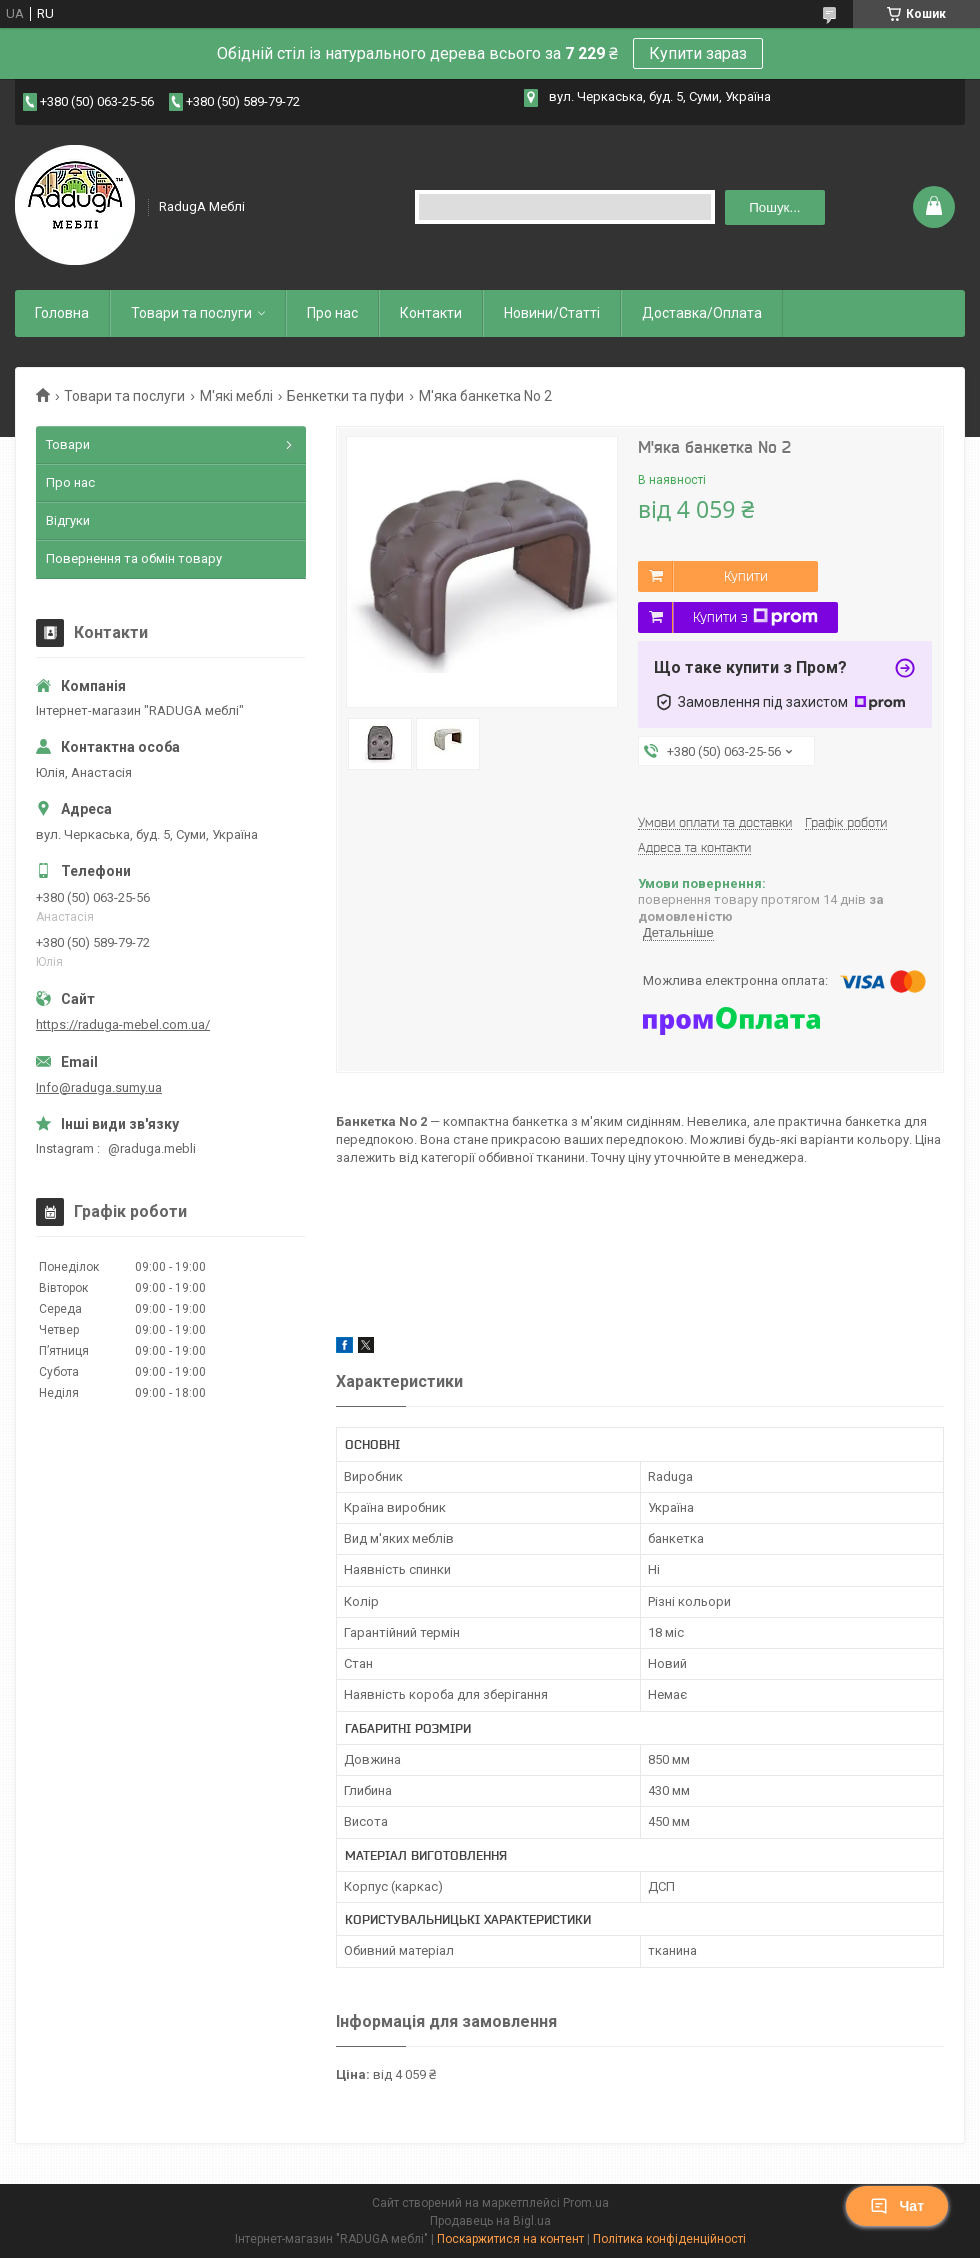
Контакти (431, 313)
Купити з (755, 617)
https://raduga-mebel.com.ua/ (123, 1024)
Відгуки (68, 520)
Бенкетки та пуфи (345, 396)
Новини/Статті (552, 313)
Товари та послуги (191, 313)
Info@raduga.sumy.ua (99, 1087)
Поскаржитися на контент (510, 2239)
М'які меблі (236, 396)
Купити (746, 576)
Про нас (332, 313)
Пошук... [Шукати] (774, 207)
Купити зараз (698, 53)
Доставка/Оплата (702, 313)
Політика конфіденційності (669, 2239)
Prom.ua (586, 2203)
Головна (62, 313)
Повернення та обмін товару (134, 558)
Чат (897, 2206)
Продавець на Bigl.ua (490, 2221)
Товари (68, 444)
